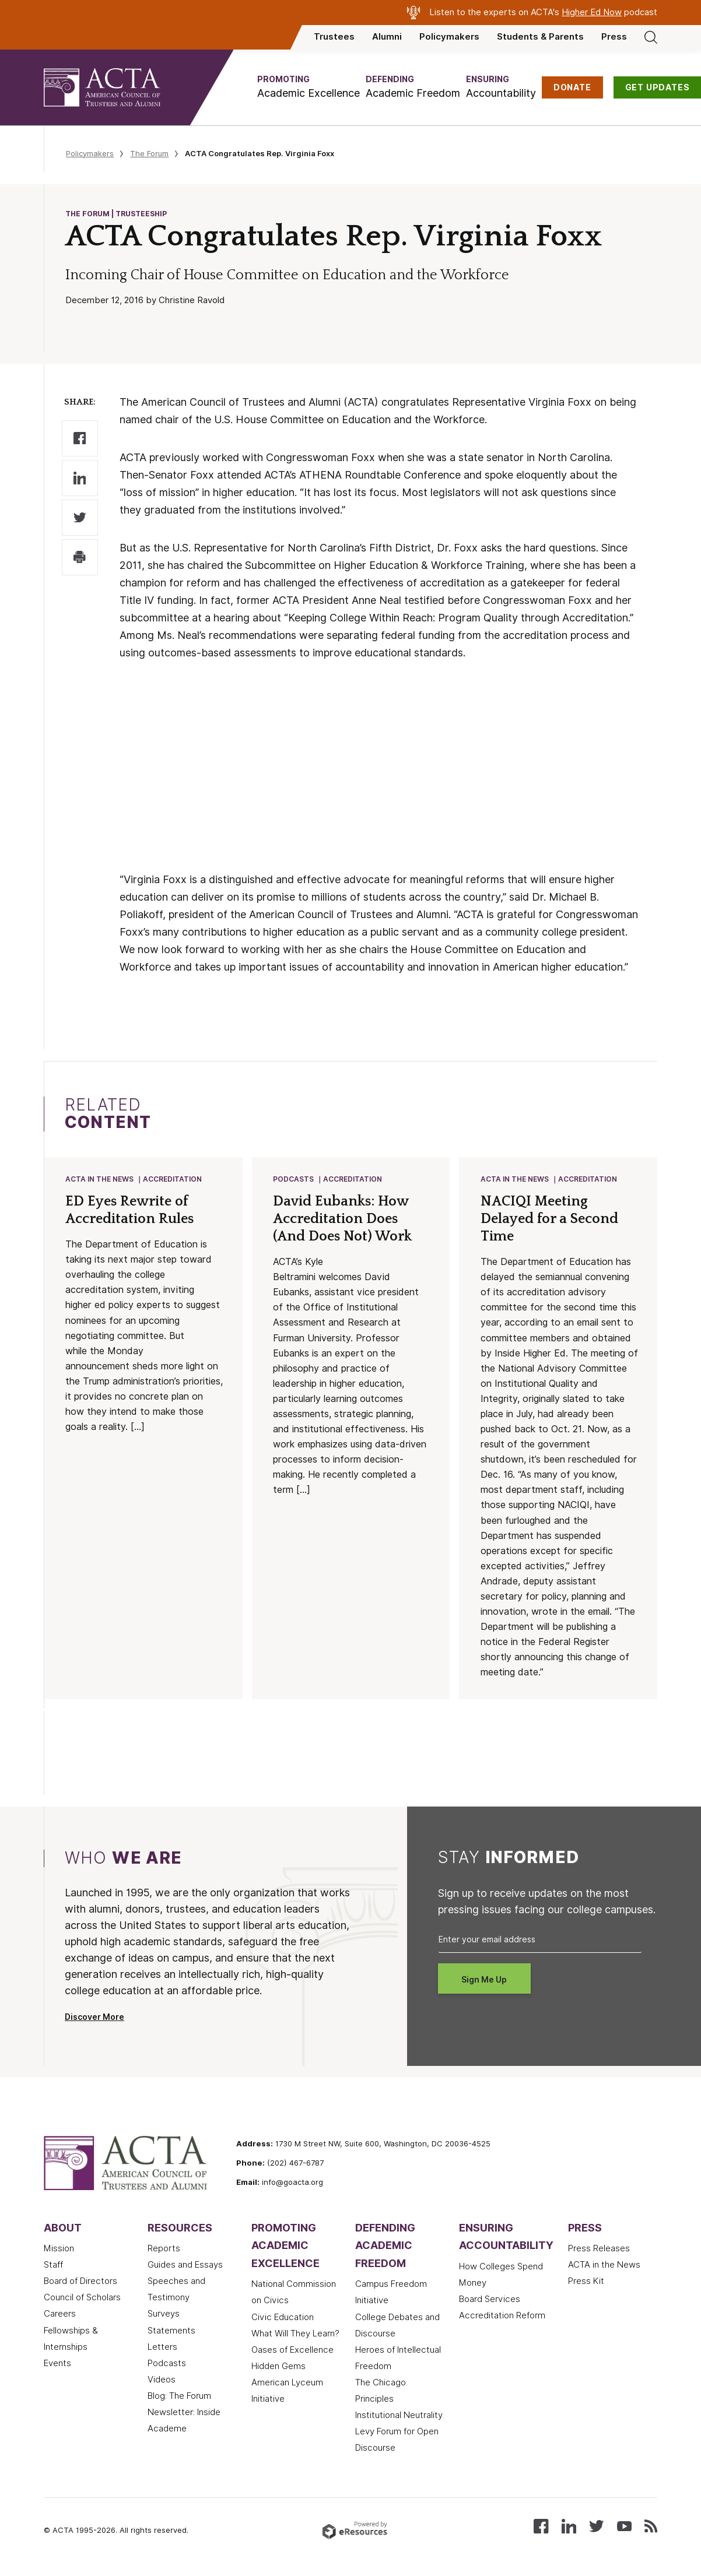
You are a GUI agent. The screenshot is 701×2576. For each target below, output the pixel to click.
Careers (60, 2315)
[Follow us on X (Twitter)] (596, 2527)
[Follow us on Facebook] (541, 2527)
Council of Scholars (82, 2298)
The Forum (149, 153)
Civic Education (282, 2318)
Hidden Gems (278, 2367)
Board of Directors (80, 2282)
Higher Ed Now (592, 12)
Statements (171, 2332)
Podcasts (294, 1179)
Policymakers (449, 36)
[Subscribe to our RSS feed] (650, 2527)
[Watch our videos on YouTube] (624, 2527)
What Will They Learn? (295, 2334)
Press (614, 36)
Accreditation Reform (502, 2316)
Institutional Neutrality (399, 2416)
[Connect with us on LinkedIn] (569, 2527)
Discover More (94, 2018)
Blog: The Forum (179, 2397)
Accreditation (172, 1179)
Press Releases (599, 2249)
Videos (162, 2380)
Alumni (387, 36)
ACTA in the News (100, 1179)
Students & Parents (540, 36)
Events (57, 2364)
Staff (53, 2266)
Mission (59, 2249)
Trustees (334, 36)
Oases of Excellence (292, 2351)
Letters (162, 2348)
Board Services (489, 2300)
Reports (164, 2249)
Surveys (164, 2315)
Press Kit (586, 2282)
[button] (308, 87)
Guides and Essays (185, 2266)
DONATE (572, 87)
